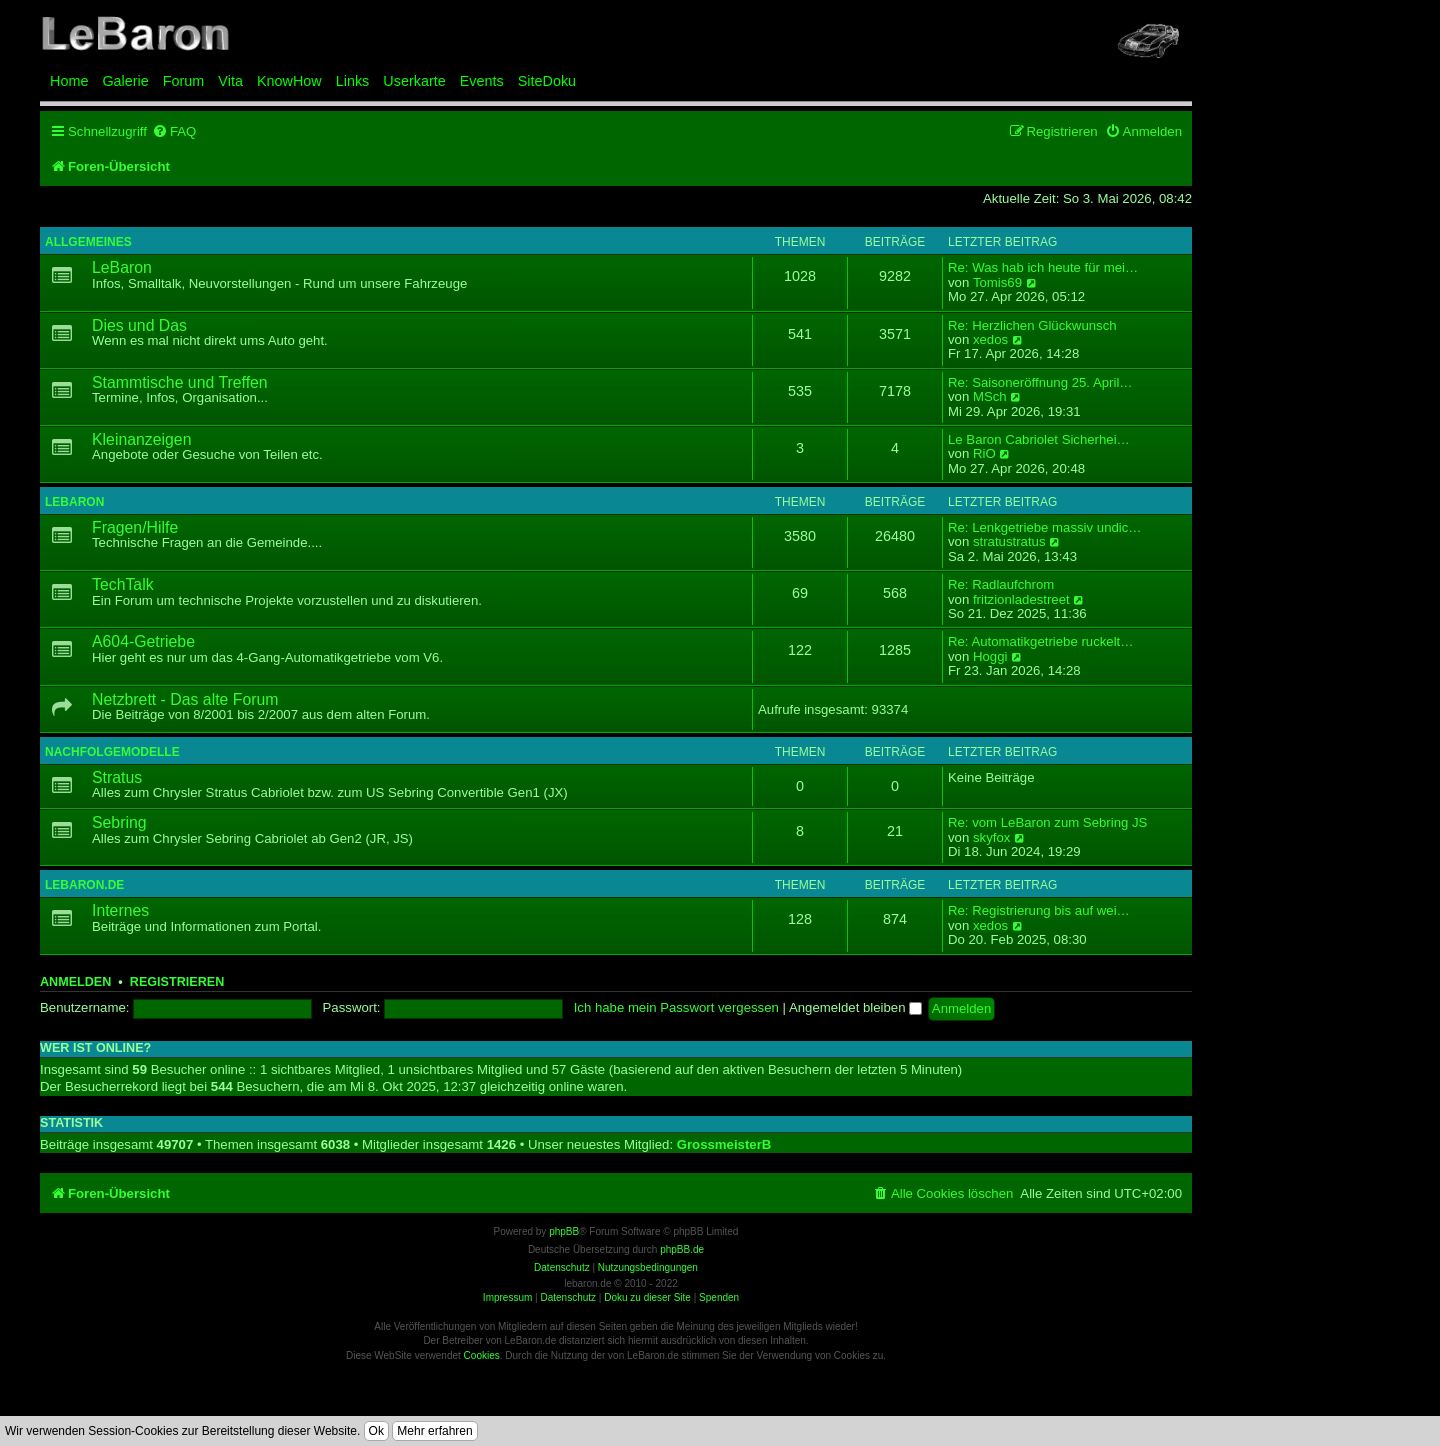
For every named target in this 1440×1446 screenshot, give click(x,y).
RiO (984, 454)
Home (69, 81)
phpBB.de (682, 1249)
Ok (376, 1431)
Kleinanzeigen (141, 439)
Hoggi (990, 657)
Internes (120, 910)
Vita (230, 81)
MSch (990, 397)
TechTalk (123, 584)
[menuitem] (174, 131)
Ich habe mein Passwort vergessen (676, 1008)
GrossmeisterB (724, 1144)
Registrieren (177, 982)
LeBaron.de (84, 885)
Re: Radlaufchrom (1001, 585)
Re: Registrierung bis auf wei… (1039, 911)
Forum (184, 81)
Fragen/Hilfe (135, 527)
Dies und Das (139, 325)
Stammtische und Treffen (180, 382)
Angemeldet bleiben (855, 1007)
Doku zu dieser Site (647, 1297)
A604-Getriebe (143, 641)
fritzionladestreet (1021, 600)
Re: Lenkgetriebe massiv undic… (1045, 528)
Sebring (119, 822)
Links (353, 81)
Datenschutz (568, 1297)
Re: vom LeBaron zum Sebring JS (1047, 823)
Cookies (482, 1355)
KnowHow (289, 81)
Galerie (125, 81)
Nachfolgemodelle (112, 752)
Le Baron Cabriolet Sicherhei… (1039, 440)
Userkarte (414, 81)
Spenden (719, 1297)
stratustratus (1009, 542)
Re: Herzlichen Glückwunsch (1032, 326)
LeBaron (122, 267)
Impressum (507, 1297)
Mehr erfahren (434, 1431)
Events (482, 81)
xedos (990, 340)
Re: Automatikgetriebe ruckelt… (1040, 642)
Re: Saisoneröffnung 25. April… (1040, 383)
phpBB (564, 1231)
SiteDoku (547, 81)
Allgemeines (88, 242)
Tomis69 (997, 283)
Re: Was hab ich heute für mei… (1043, 268)
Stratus (117, 777)
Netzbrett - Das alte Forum (185, 699)
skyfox (991, 838)
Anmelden (75, 982)
